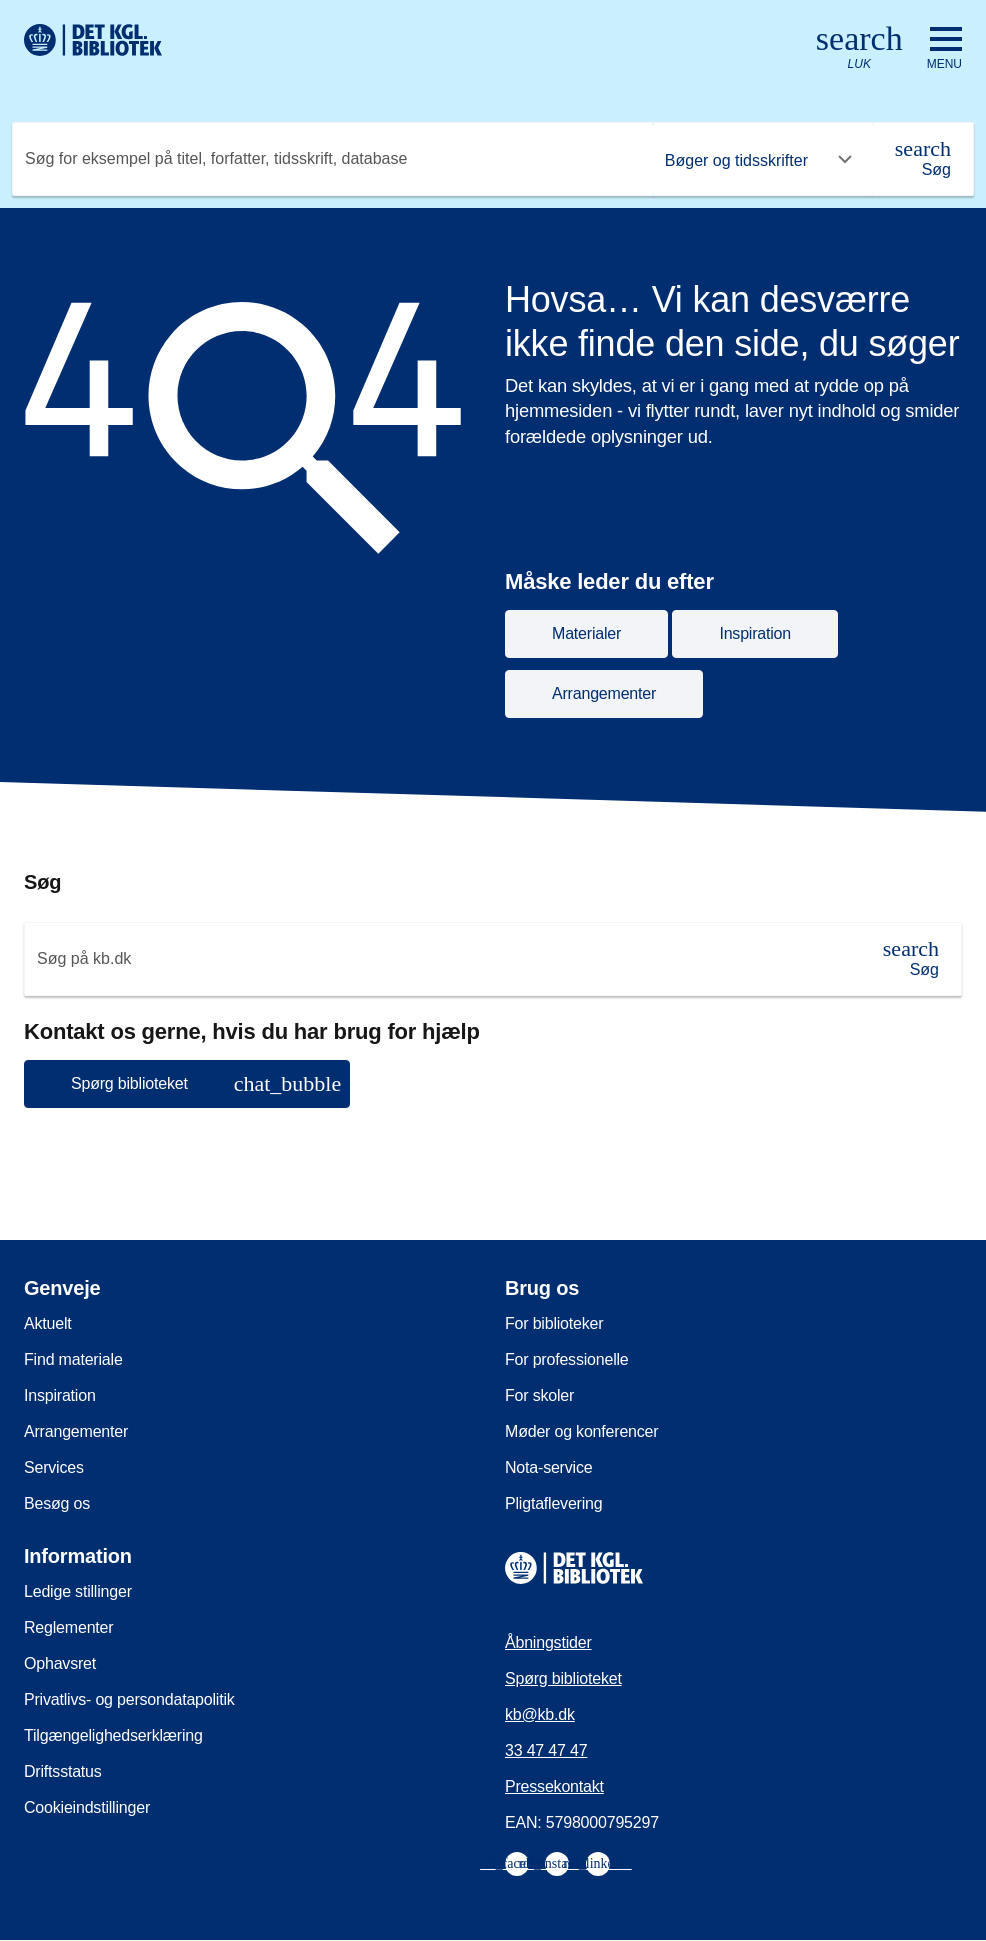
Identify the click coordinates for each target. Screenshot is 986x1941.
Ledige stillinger (78, 1591)
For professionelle (567, 1359)
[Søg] (923, 159)
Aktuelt (48, 1323)
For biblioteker (554, 1323)
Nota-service (548, 1467)
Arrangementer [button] (604, 693)
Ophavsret (60, 1663)
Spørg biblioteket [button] (206, 1083)
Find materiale (73, 1359)
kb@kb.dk (540, 1714)
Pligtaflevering (554, 1503)
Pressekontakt (554, 1786)
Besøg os (57, 1503)
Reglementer (68, 1627)
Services (54, 1467)
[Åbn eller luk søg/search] (859, 48)
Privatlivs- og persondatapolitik (129, 1699)
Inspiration (60, 1395)
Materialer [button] (586, 633)
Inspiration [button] (755, 633)
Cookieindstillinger (87, 1807)
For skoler (539, 1395)
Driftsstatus (63, 1771)
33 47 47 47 (546, 1750)
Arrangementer (76, 1431)
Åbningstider (548, 1642)
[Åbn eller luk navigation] (944, 49)
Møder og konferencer (581, 1431)
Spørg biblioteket (563, 1678)
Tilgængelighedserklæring (113, 1735)
